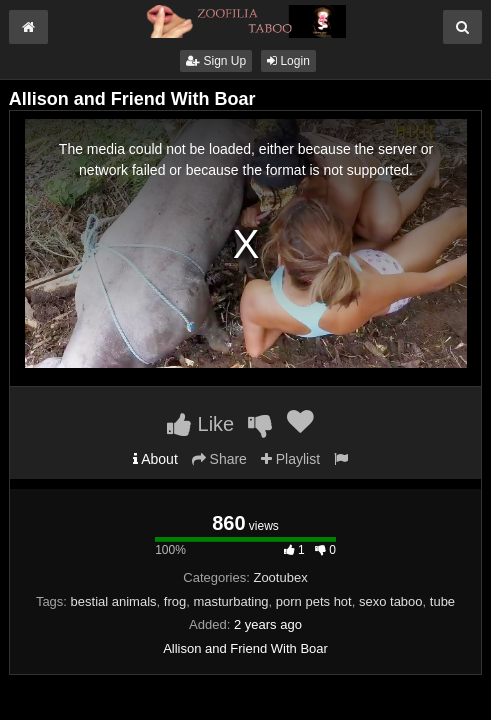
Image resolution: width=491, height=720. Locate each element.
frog (175, 601)
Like (200, 424)
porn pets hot (314, 601)
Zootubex (280, 577)
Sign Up (216, 61)
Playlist (290, 459)
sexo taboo (391, 601)
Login (288, 61)
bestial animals (114, 601)
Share (219, 459)
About (155, 459)
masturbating (230, 601)
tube (442, 601)
